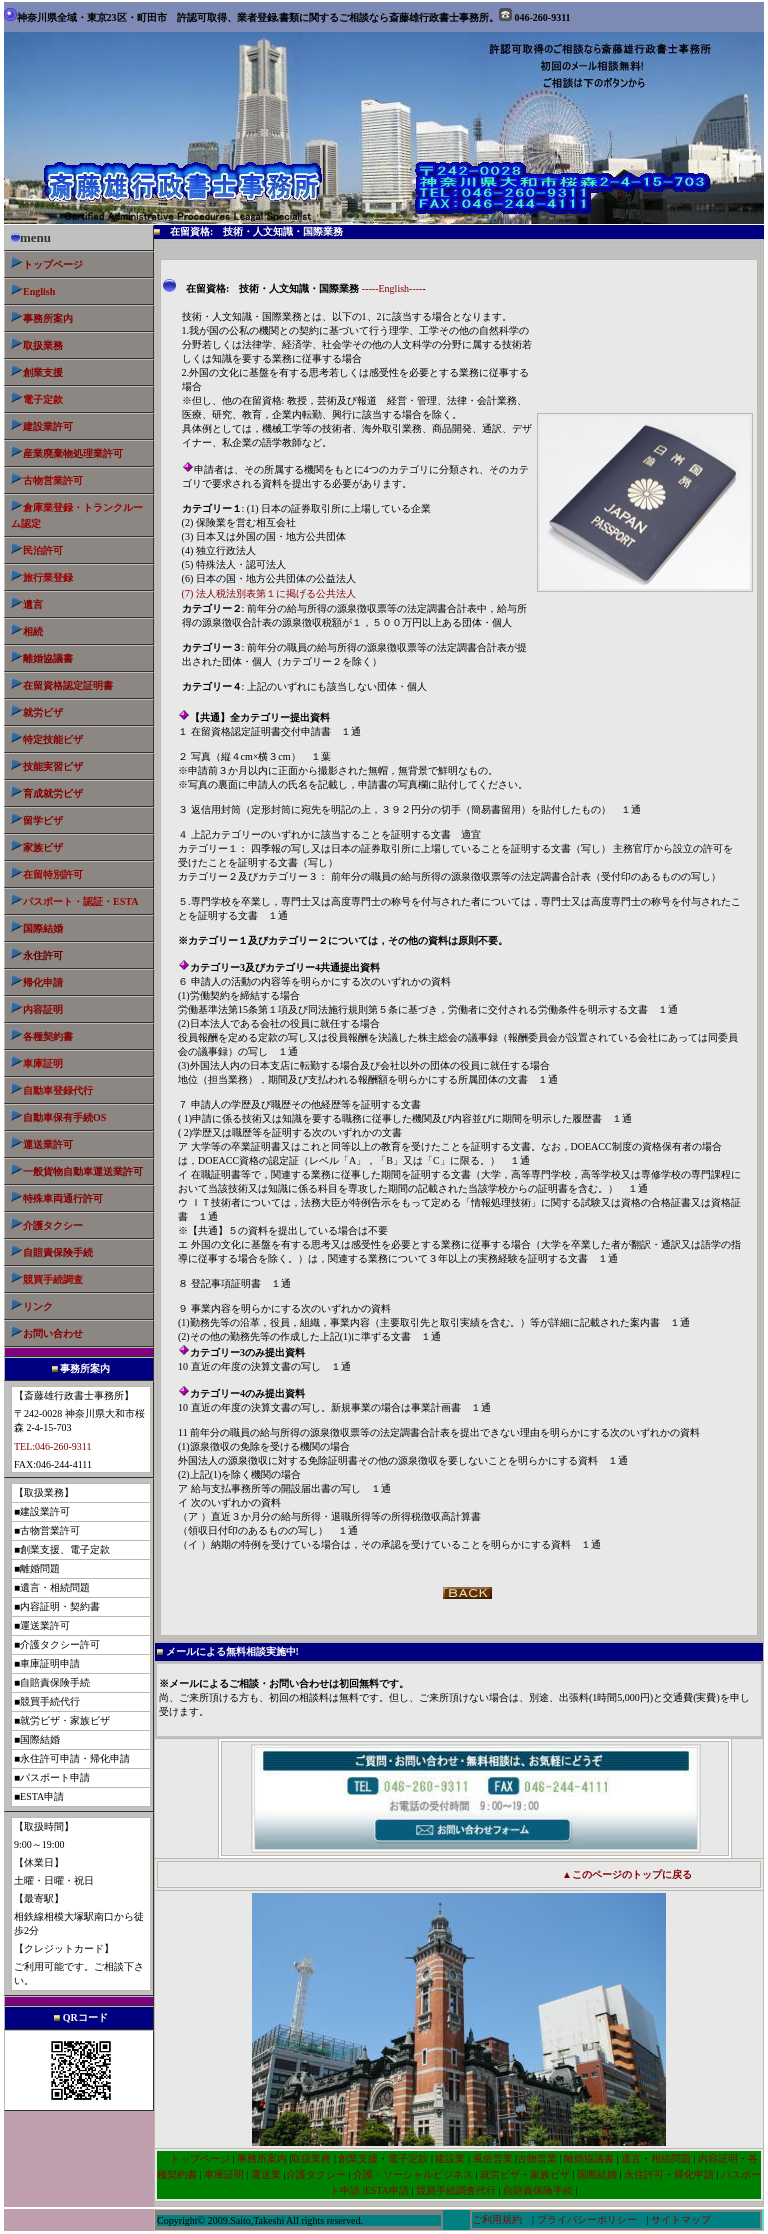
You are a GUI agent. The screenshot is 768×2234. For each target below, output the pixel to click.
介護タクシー (53, 1225)
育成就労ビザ (53, 793)
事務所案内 (262, 2158)
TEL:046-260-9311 (52, 1446)
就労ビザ (43, 712)
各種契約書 (48, 1036)
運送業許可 (48, 1144)
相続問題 (671, 2158)
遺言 (33, 604)
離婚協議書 (48, 658)
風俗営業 (491, 2158)
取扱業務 (43, 345)
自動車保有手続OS (64, 1117)
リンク (38, 1306)
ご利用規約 (497, 2219)
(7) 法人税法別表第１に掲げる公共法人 (269, 593)
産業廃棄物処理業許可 (73, 453)
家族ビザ (43, 847)
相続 (33, 631)
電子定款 (408, 2158)
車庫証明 (224, 2174)
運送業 (266, 2174)
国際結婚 (43, 928)
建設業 (450, 2158)
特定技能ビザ (53, 739)
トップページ (53, 264)
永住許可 (644, 2174)
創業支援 (43, 372)
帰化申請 (43, 982)
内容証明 (43, 1009)
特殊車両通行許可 (57, 1198)
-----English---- (392, 288)
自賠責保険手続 (539, 2190)
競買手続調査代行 (456, 2190)
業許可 (83, 1171)
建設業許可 (48, 426)
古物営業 (537, 2158)
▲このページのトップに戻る (627, 1874)
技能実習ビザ (53, 766)
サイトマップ (681, 2219)
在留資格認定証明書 (68, 685)
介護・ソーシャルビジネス (413, 2174)
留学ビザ (37, 820)
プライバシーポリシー (587, 2219)
